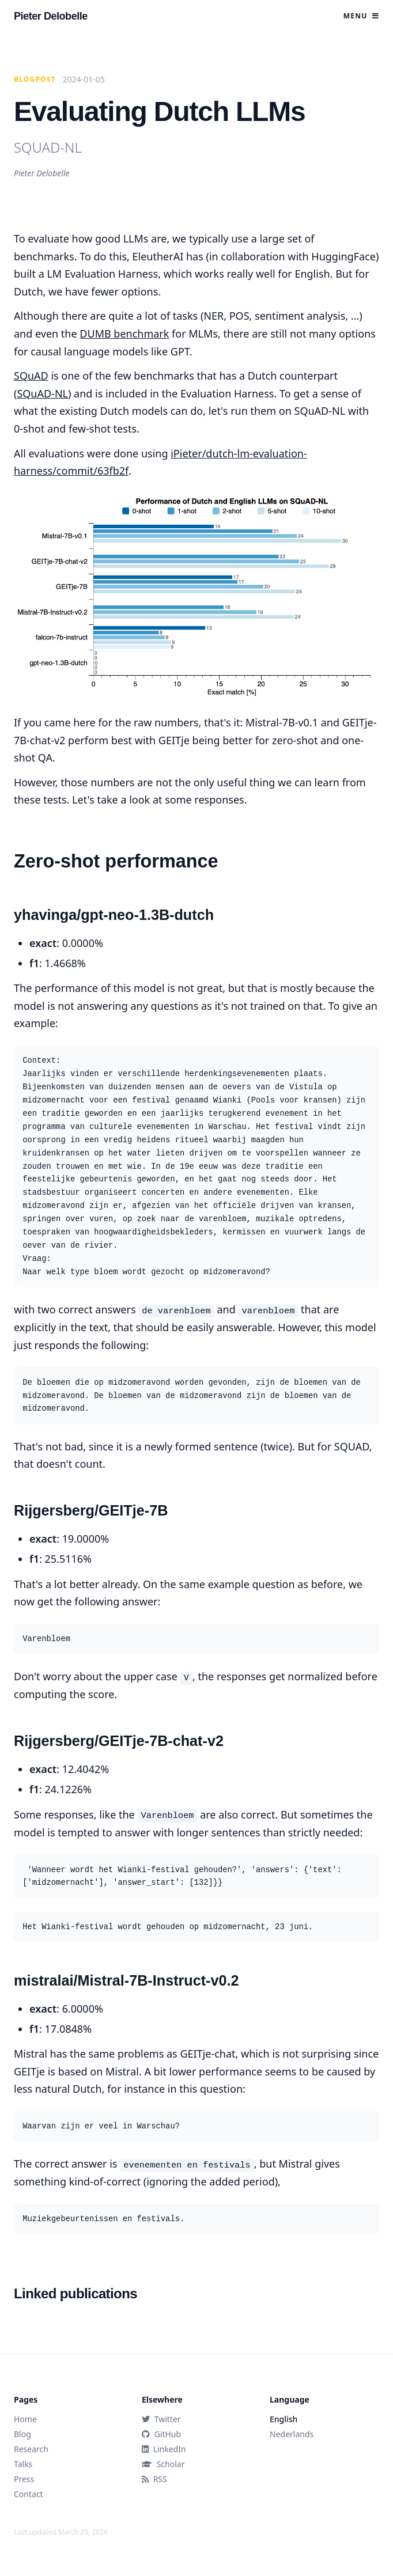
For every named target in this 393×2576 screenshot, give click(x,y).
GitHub (161, 2434)
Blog (22, 2434)
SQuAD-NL (42, 393)
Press (24, 2478)
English (283, 2419)
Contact (28, 2493)
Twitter (161, 2419)
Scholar (163, 2463)
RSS (154, 2478)
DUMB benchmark (124, 333)
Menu (361, 16)
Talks (23, 2463)
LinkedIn (164, 2449)
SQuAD (31, 375)
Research (31, 2449)
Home (25, 2419)
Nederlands (291, 2434)
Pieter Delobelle (51, 16)
